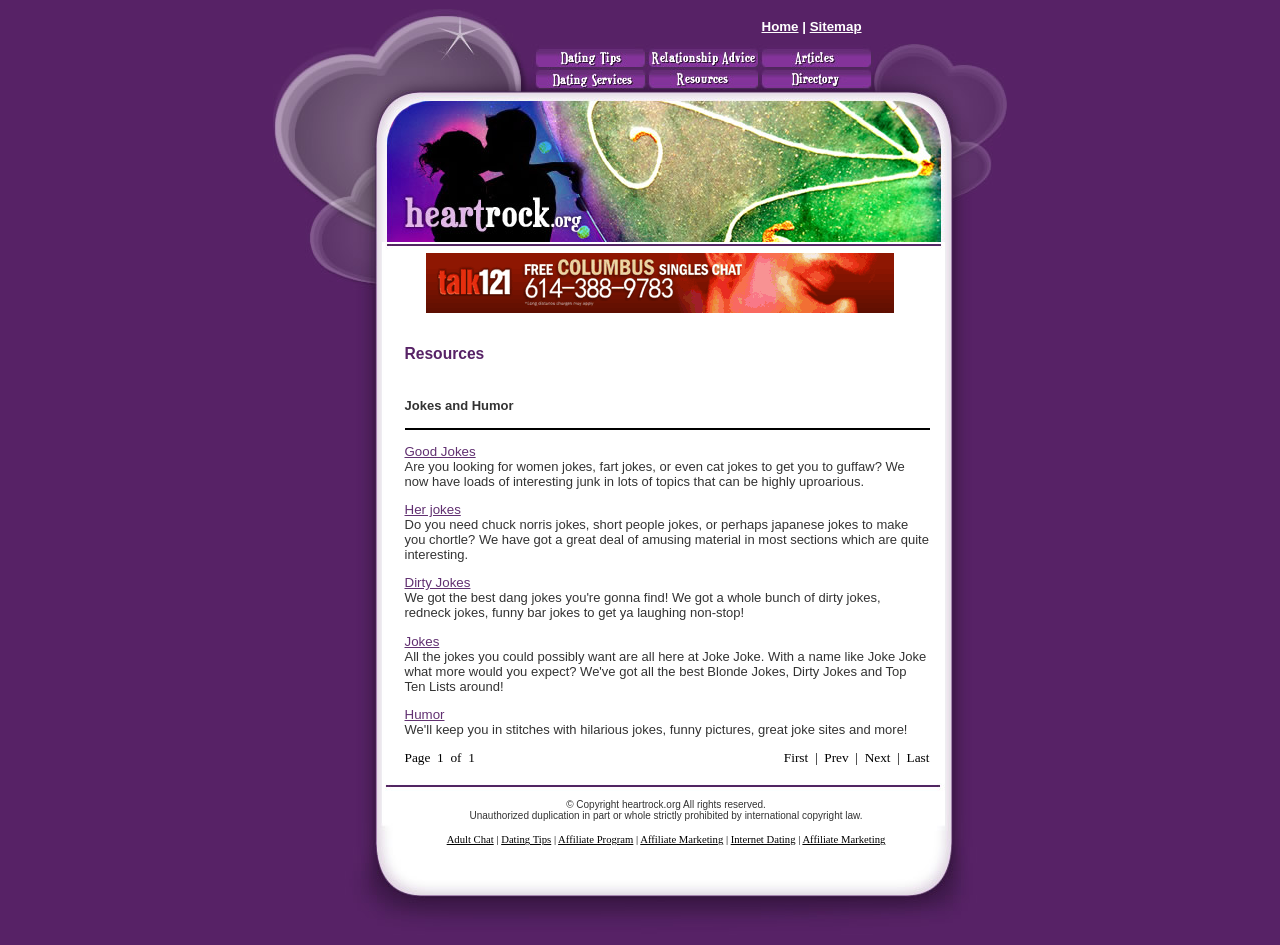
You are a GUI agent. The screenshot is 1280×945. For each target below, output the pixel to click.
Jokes (422, 641)
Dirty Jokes (438, 582)
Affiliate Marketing (681, 839)
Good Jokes (440, 451)
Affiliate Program (595, 839)
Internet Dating (763, 839)
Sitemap (836, 26)
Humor (425, 714)
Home (780, 26)
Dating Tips (526, 839)
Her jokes (433, 509)
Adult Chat (470, 839)
